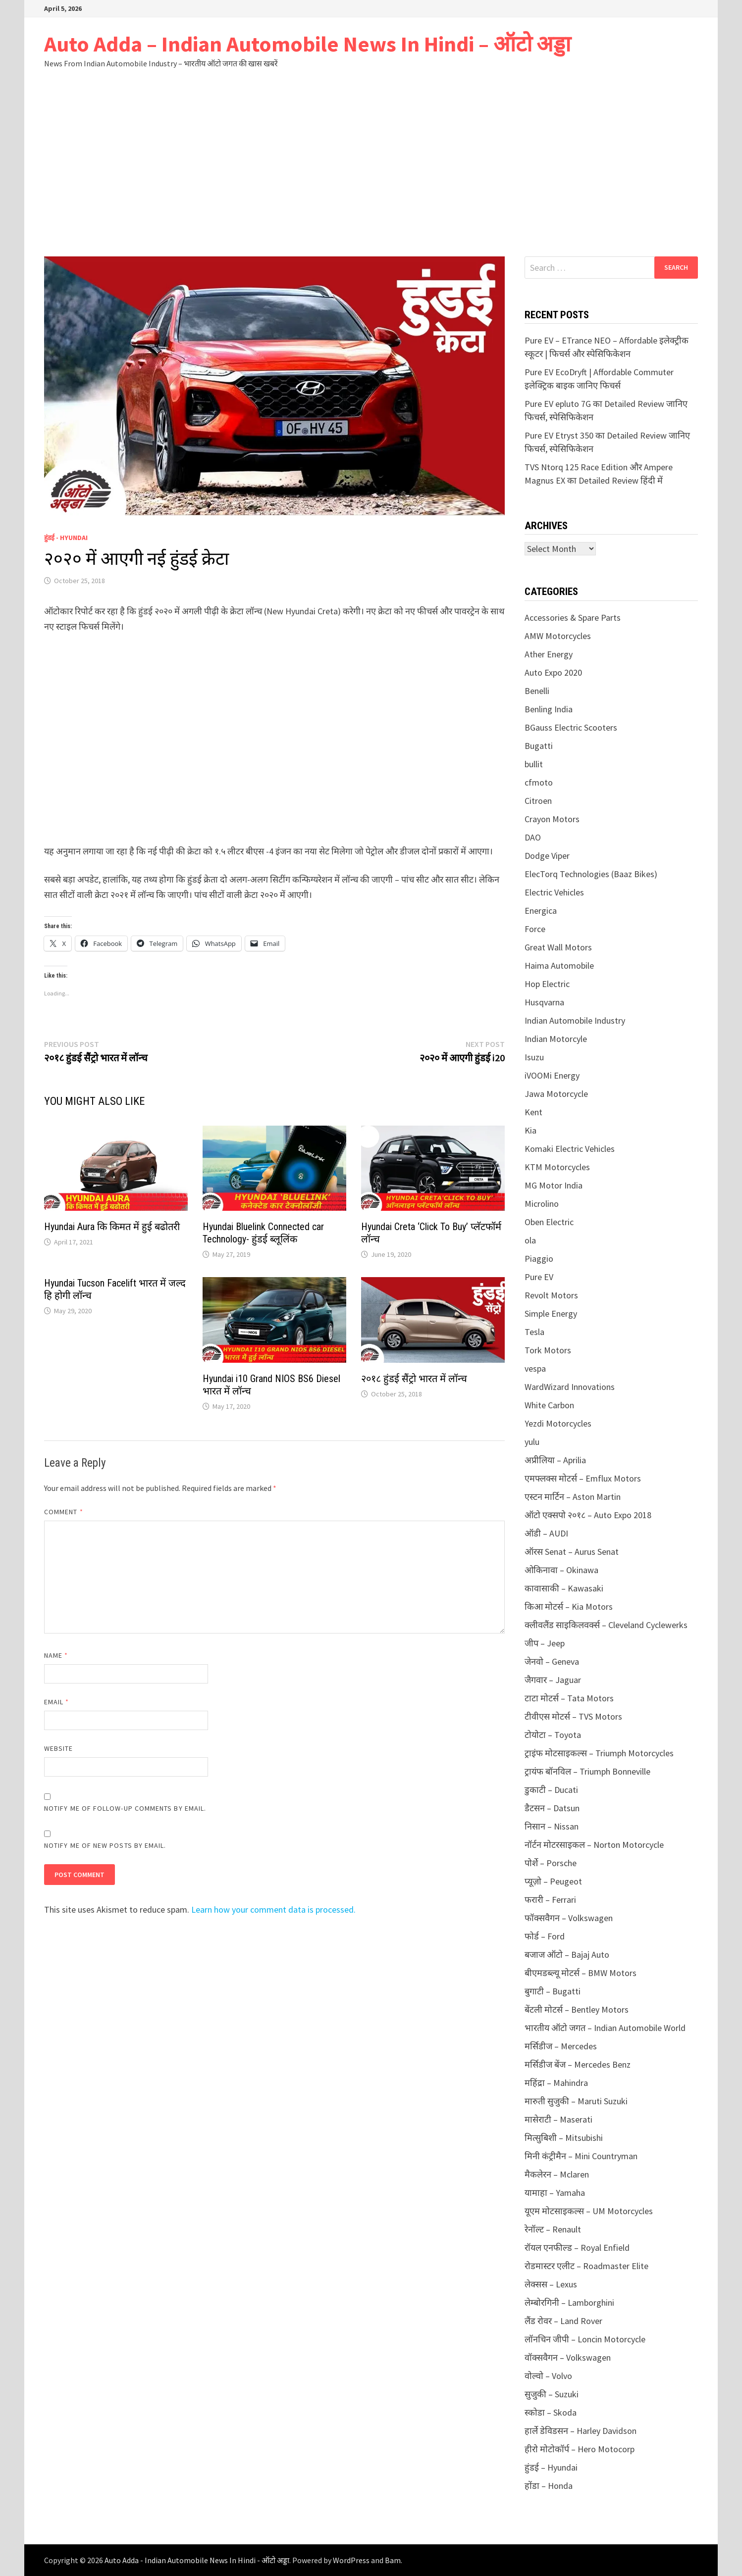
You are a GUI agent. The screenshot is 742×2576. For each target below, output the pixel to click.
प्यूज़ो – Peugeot (553, 1881)
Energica (541, 910)
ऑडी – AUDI (546, 1533)
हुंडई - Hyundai (66, 537)
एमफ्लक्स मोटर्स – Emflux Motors (583, 1478)
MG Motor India (554, 1185)
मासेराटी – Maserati (558, 2119)
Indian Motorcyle (556, 1038)
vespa (535, 1368)
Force (535, 929)
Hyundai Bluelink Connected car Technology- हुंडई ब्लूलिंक (263, 1233)
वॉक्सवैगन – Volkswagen (568, 2357)
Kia (530, 1130)
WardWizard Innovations (570, 1386)
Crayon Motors (552, 819)
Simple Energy (551, 1313)
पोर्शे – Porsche (551, 1863)
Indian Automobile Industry (575, 1020)
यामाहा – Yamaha (555, 2192)
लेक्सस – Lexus (551, 2284)
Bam (393, 2560)
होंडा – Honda (549, 2485)
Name (56, 1655)
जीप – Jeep (545, 1643)
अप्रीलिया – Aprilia (555, 1460)
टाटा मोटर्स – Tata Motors (569, 1698)
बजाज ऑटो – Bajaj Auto (567, 1954)
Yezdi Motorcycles (558, 1423)
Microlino (542, 1203)
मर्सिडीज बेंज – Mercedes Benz (578, 2064)
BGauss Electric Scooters (571, 727)
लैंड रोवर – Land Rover (563, 2321)
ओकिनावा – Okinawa (561, 1570)
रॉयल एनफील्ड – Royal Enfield (577, 2247)
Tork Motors (548, 1350)
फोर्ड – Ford (545, 1936)
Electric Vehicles (554, 892)
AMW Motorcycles (558, 636)
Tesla (534, 1332)
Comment (63, 1511)
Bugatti (539, 745)
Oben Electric (549, 1222)
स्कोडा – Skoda (551, 2412)
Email (56, 1701)
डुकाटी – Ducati (551, 1789)
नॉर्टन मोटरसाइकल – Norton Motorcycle (594, 1844)
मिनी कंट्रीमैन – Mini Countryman (581, 2156)
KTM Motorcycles (557, 1167)
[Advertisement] (371, 182)
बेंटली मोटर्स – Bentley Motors (577, 2009)
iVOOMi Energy (552, 1075)
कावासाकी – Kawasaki (564, 1588)
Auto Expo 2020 (553, 672)
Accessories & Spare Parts (573, 617)
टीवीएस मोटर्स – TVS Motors (573, 1716)
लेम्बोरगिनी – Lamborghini (569, 2302)
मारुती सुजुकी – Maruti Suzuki (576, 2101)
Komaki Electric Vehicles (570, 1148)
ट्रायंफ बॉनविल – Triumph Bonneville (587, 1771)
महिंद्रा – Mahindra (556, 2082)
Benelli (537, 690)
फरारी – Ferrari (550, 1899)
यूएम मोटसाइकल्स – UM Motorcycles (589, 2211)
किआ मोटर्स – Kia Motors (569, 1606)
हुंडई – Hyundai (551, 2467)
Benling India (549, 709)
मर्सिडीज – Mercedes (561, 2046)
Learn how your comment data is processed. (273, 1909)
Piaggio (539, 1258)
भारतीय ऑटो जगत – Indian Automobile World (605, 2027)
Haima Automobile (559, 965)
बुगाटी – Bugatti (553, 1991)
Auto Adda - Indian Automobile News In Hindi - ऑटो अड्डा (197, 2560)
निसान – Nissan (552, 1826)
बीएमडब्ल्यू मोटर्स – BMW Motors (580, 1973)
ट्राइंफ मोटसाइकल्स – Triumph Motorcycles (599, 1753)
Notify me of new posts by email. (105, 1845)
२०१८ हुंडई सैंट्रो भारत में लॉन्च (414, 1379)
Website (58, 1748)
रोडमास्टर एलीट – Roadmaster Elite (586, 2266)
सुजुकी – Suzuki (552, 2394)
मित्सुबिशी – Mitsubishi (564, 2137)
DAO (533, 837)
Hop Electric (547, 984)
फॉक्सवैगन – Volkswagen (569, 1918)
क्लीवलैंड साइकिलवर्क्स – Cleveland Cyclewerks (606, 1625)
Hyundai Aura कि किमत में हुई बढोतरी (112, 1227)
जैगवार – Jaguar (553, 1679)
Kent (533, 1112)
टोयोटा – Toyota (553, 1734)
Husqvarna (544, 1002)
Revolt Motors (551, 1295)
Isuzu (534, 1057)
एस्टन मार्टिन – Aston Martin (573, 1496)
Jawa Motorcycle (556, 1093)
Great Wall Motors (558, 947)
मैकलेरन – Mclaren (557, 2174)
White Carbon (549, 1405)
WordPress (351, 2560)
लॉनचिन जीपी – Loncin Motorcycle (585, 2339)
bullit (534, 764)
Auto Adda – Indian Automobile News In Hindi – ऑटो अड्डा (307, 43)
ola (530, 1240)
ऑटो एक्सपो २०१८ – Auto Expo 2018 (588, 1515)
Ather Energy (549, 654)
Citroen (538, 800)
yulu (532, 1441)
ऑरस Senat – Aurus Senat (572, 1551)
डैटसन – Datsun (552, 1808)
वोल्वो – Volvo (548, 2375)
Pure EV (539, 1277)
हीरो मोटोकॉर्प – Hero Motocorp (580, 2449)
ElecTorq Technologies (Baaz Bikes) (591, 874)
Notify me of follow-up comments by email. (125, 1808)
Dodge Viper (547, 855)
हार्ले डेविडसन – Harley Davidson (580, 2430)
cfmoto (539, 782)
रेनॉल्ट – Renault (553, 2229)
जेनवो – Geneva (552, 1661)
